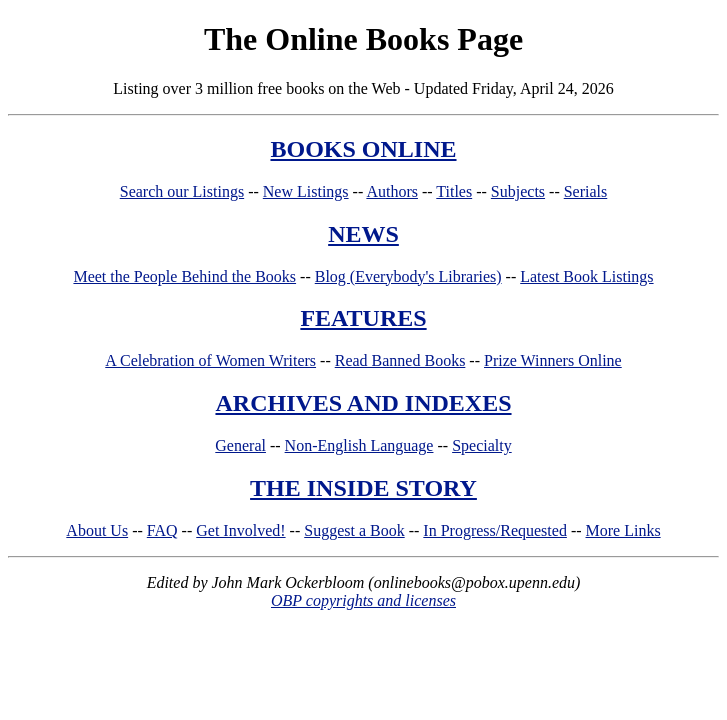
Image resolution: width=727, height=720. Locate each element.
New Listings (306, 191)
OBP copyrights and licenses (363, 600)
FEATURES (363, 318)
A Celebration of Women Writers (210, 360)
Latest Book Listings (586, 276)
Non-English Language (359, 445)
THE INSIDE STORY (363, 488)
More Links (623, 530)
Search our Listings (182, 191)
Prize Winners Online (553, 360)
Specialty (482, 445)
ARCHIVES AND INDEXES (363, 403)
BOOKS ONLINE (363, 149)
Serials (586, 191)
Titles (454, 191)
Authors (392, 191)
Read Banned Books (400, 360)
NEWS (363, 234)
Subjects (518, 191)
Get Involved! (240, 530)
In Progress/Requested (495, 530)
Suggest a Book (354, 530)
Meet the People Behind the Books (184, 276)
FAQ (162, 530)
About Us (97, 530)
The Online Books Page (363, 39)
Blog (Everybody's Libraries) (408, 276)
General (240, 445)
